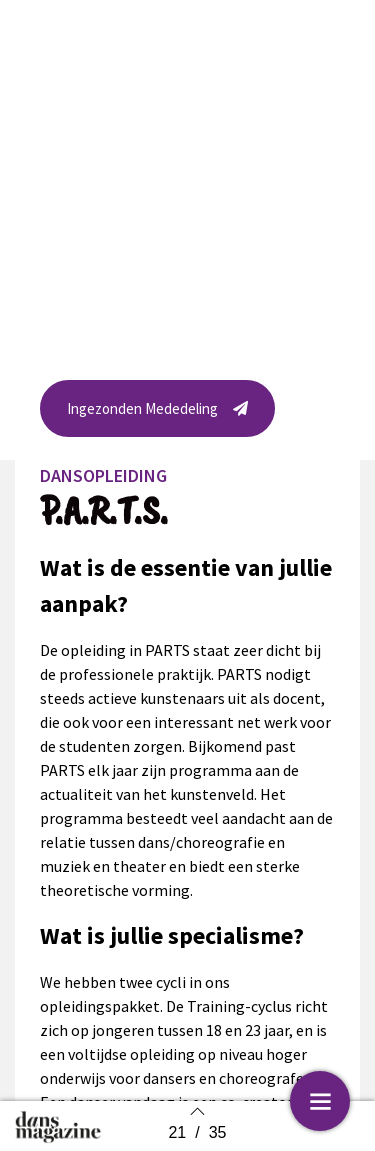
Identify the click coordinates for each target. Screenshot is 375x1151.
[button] (157, 413)
